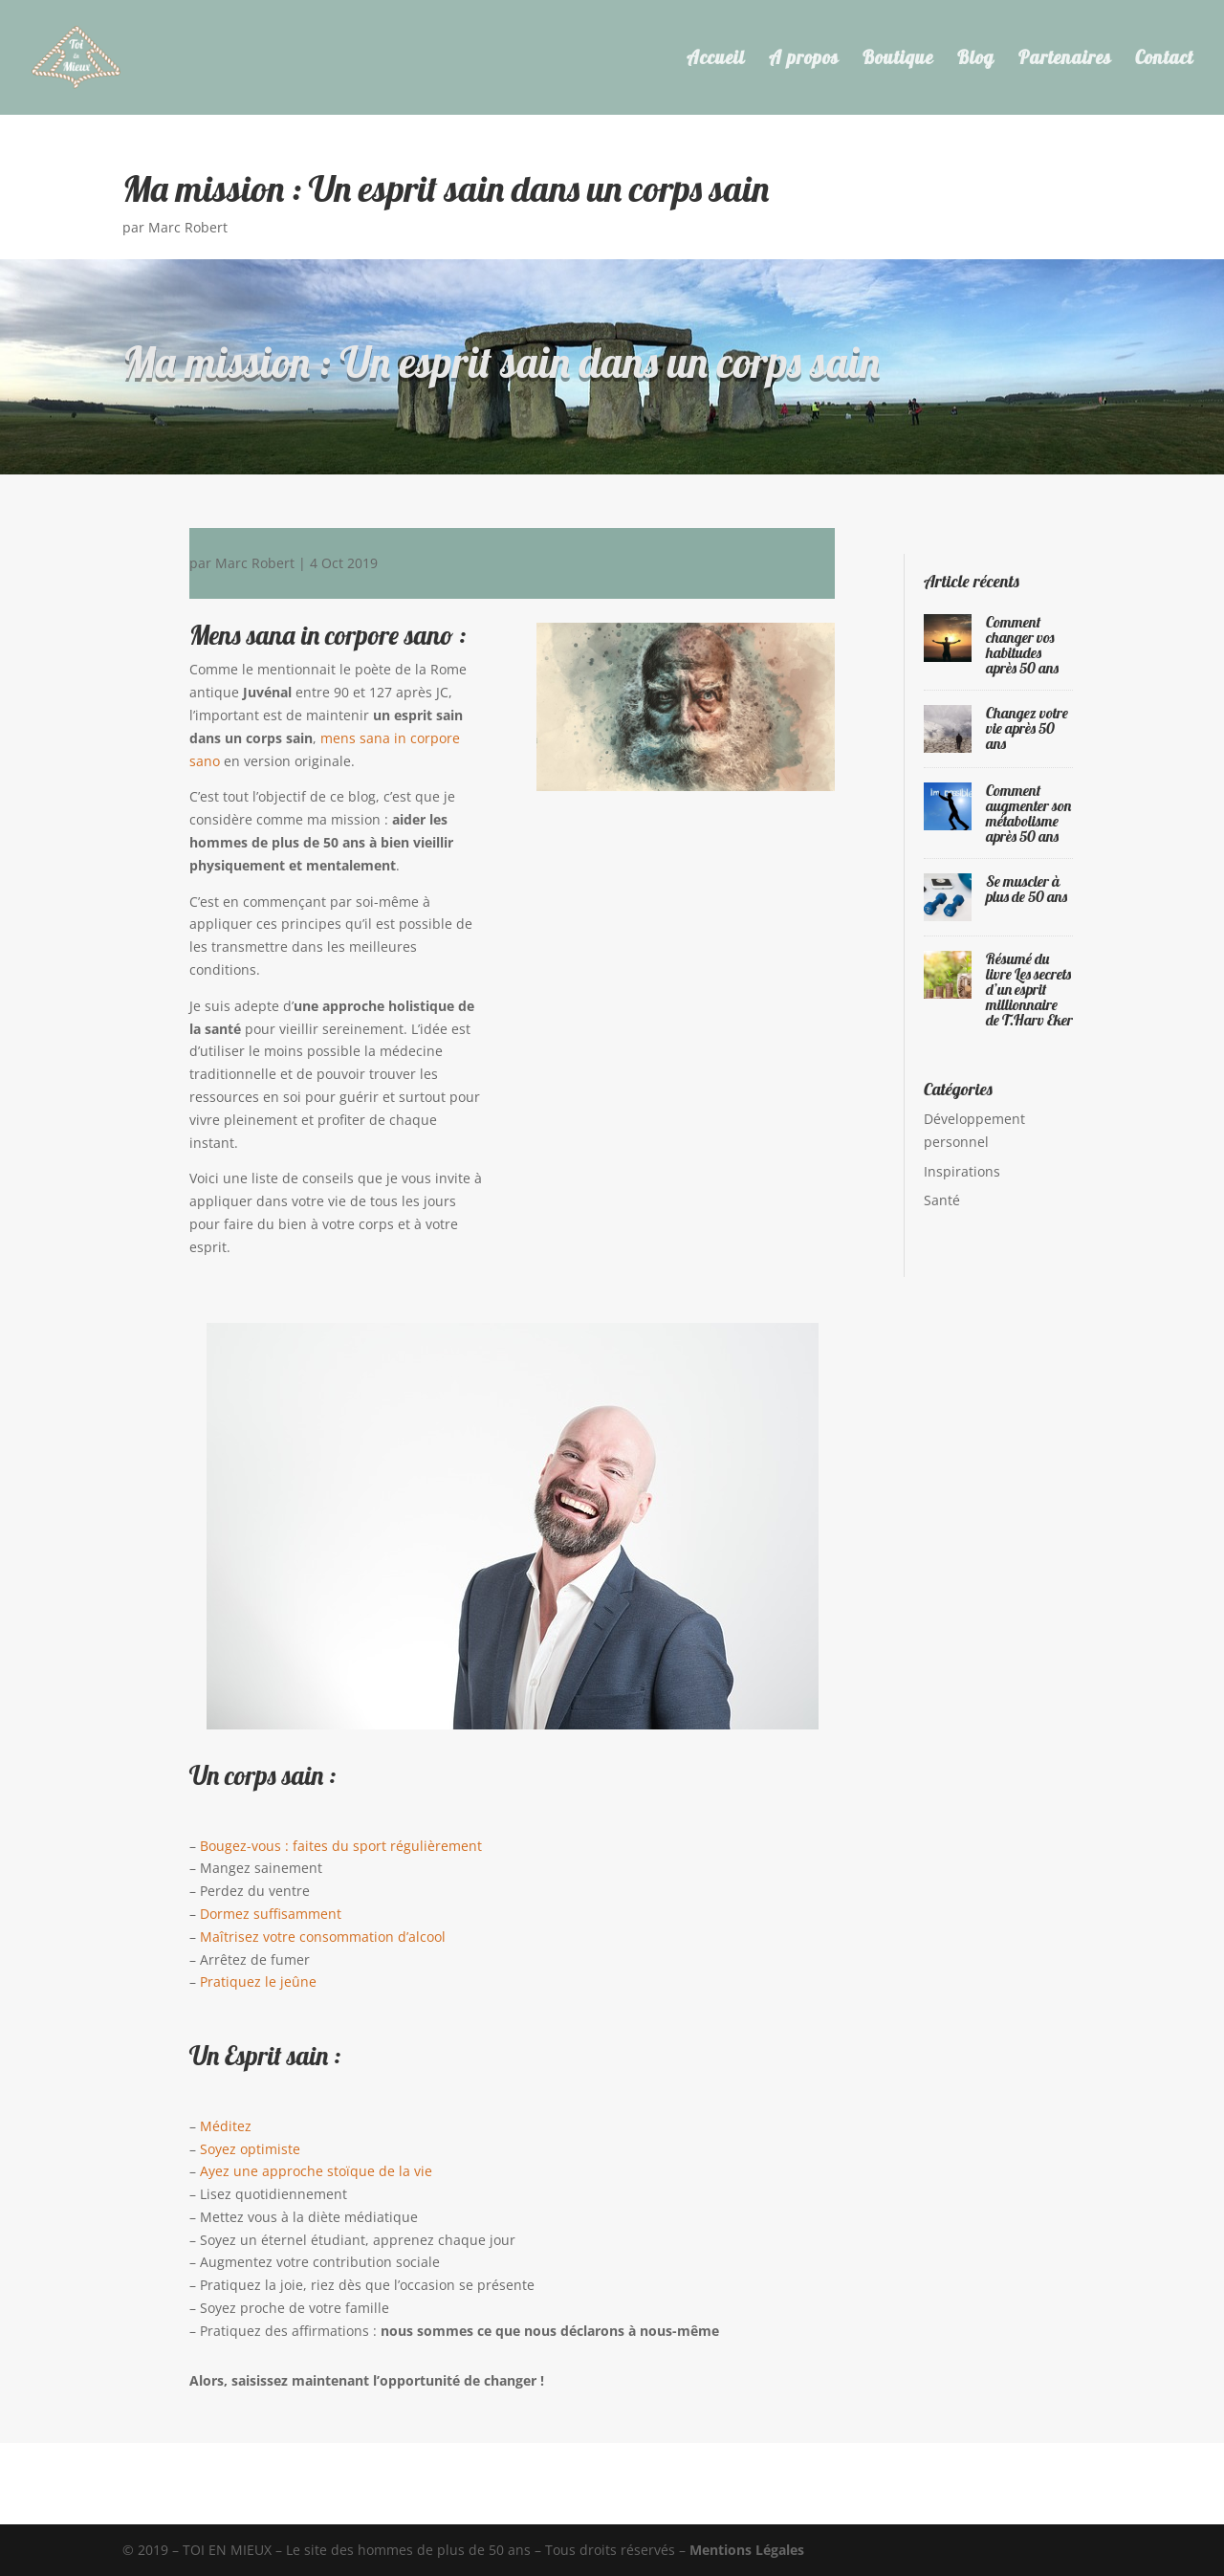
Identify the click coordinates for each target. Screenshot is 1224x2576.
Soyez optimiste (250, 2149)
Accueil (716, 60)
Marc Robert (188, 227)
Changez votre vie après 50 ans (1027, 728)
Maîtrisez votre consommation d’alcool (323, 1936)
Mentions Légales (746, 2550)
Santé (942, 1200)
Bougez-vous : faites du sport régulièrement (341, 1846)
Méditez (225, 2126)
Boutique (898, 60)
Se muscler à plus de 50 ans (1026, 888)
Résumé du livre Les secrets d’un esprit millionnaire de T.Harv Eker (1029, 989)
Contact (1164, 60)
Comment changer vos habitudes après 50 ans (1022, 644)
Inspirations (962, 1171)
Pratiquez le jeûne (258, 1981)
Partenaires (1064, 60)
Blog (975, 60)
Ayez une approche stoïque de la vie (316, 2171)
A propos (804, 60)
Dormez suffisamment (270, 1913)
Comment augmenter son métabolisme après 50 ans (1028, 813)
